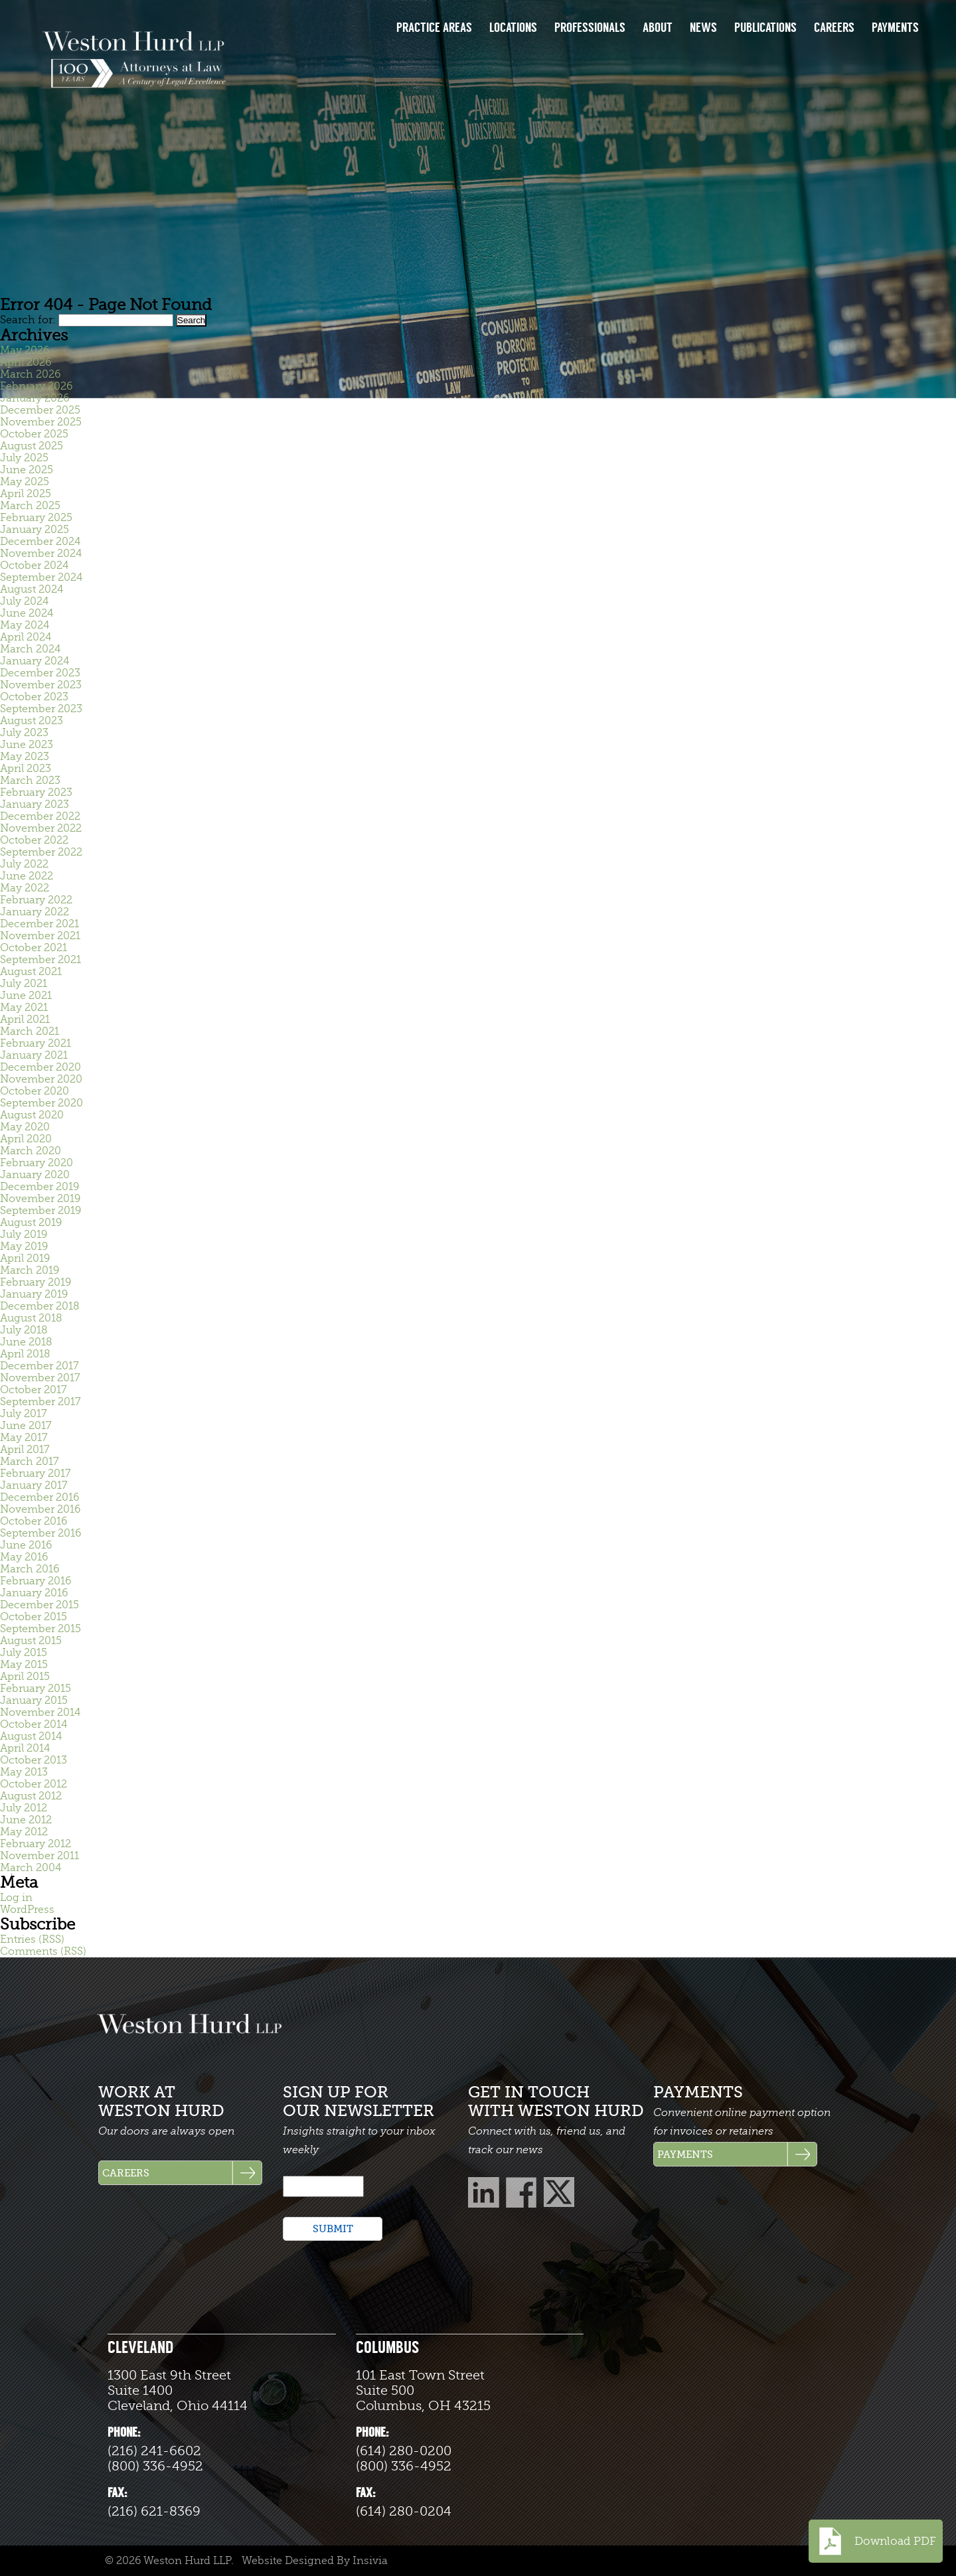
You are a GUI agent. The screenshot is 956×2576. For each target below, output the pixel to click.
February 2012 (35, 1844)
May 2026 (24, 350)
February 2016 (35, 1581)
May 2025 (24, 482)
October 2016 (33, 1521)
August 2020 (32, 1115)
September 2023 (41, 709)
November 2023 (41, 685)
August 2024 (31, 589)
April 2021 (25, 1019)
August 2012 (31, 1796)
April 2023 (25, 769)
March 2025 (30, 506)
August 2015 (31, 1641)
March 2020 (30, 1151)
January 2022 (34, 912)
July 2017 (23, 1414)
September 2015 (40, 1629)
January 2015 (34, 1700)
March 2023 (30, 781)
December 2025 (40, 410)
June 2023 (26, 745)
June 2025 (26, 470)
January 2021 (34, 1055)
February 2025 (36, 518)
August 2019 (31, 1223)
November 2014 (40, 1712)
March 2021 (29, 1031)
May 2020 (25, 1127)
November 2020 (41, 1079)
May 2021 (24, 1008)
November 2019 (40, 1199)
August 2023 (31, 721)
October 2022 (34, 840)
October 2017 (33, 1390)
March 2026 (30, 374)
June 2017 (26, 1426)
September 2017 (40, 1402)
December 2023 (40, 673)
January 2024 (34, 661)
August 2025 (31, 446)
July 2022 (24, 864)
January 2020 (35, 1175)
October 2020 (34, 1091)
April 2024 (25, 637)
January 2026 (34, 398)
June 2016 (26, 1545)
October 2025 (34, 434)
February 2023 (36, 792)
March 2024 (30, 649)
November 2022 (41, 828)
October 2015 (33, 1617)
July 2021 (23, 984)
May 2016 (24, 1557)
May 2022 (24, 888)
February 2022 (36, 900)
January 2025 (34, 530)
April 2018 (25, 1354)
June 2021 (26, 996)
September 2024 (41, 577)
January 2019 (34, 1294)
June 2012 (26, 1820)
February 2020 (36, 1163)
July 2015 (23, 1653)
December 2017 (39, 1366)
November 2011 (39, 1856)
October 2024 (34, 565)
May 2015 (24, 1665)
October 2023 (34, 697)
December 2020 (40, 1067)
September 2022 (41, 852)
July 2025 (24, 458)
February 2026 (36, 386)
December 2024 (40, 542)
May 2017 (24, 1438)
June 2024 (26, 613)
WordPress (27, 1910)
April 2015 (25, 1677)
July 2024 (24, 601)
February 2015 (35, 1689)
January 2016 (34, 1593)
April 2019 (25, 1258)
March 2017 (29, 1462)
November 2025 (41, 422)
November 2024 (41, 554)
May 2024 (24, 625)
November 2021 (40, 936)
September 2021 (40, 960)
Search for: (28, 320)
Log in (16, 1898)
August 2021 (31, 972)
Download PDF (875, 2541)
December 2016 (39, 1497)
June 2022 (26, 876)
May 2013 (24, 1772)
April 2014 (25, 1748)
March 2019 (29, 1270)
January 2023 (34, 804)
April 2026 (25, 362)
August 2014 (31, 1736)
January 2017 (34, 1485)
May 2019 (24, 1246)
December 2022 (40, 816)
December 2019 (39, 1187)
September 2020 (41, 1103)
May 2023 (24, 757)
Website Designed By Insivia (315, 2561)
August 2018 (31, 1318)
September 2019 (40, 1211)
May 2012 (24, 1832)
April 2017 (25, 1450)
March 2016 (29, 1569)
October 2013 (33, 1760)
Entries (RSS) (32, 1939)
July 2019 (23, 1235)
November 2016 (40, 1509)
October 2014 (33, 1724)
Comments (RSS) (43, 1951)
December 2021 (39, 924)
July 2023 (24, 733)
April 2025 (25, 494)
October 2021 (33, 948)
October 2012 (33, 1784)
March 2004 (30, 1868)
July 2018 (24, 1330)
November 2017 (40, 1378)
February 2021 (35, 1043)
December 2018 (40, 1306)
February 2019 (35, 1282)
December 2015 (39, 1605)
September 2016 (40, 1533)
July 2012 (23, 1808)
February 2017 (35, 1473)
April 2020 (26, 1139)
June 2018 (26, 1342)
